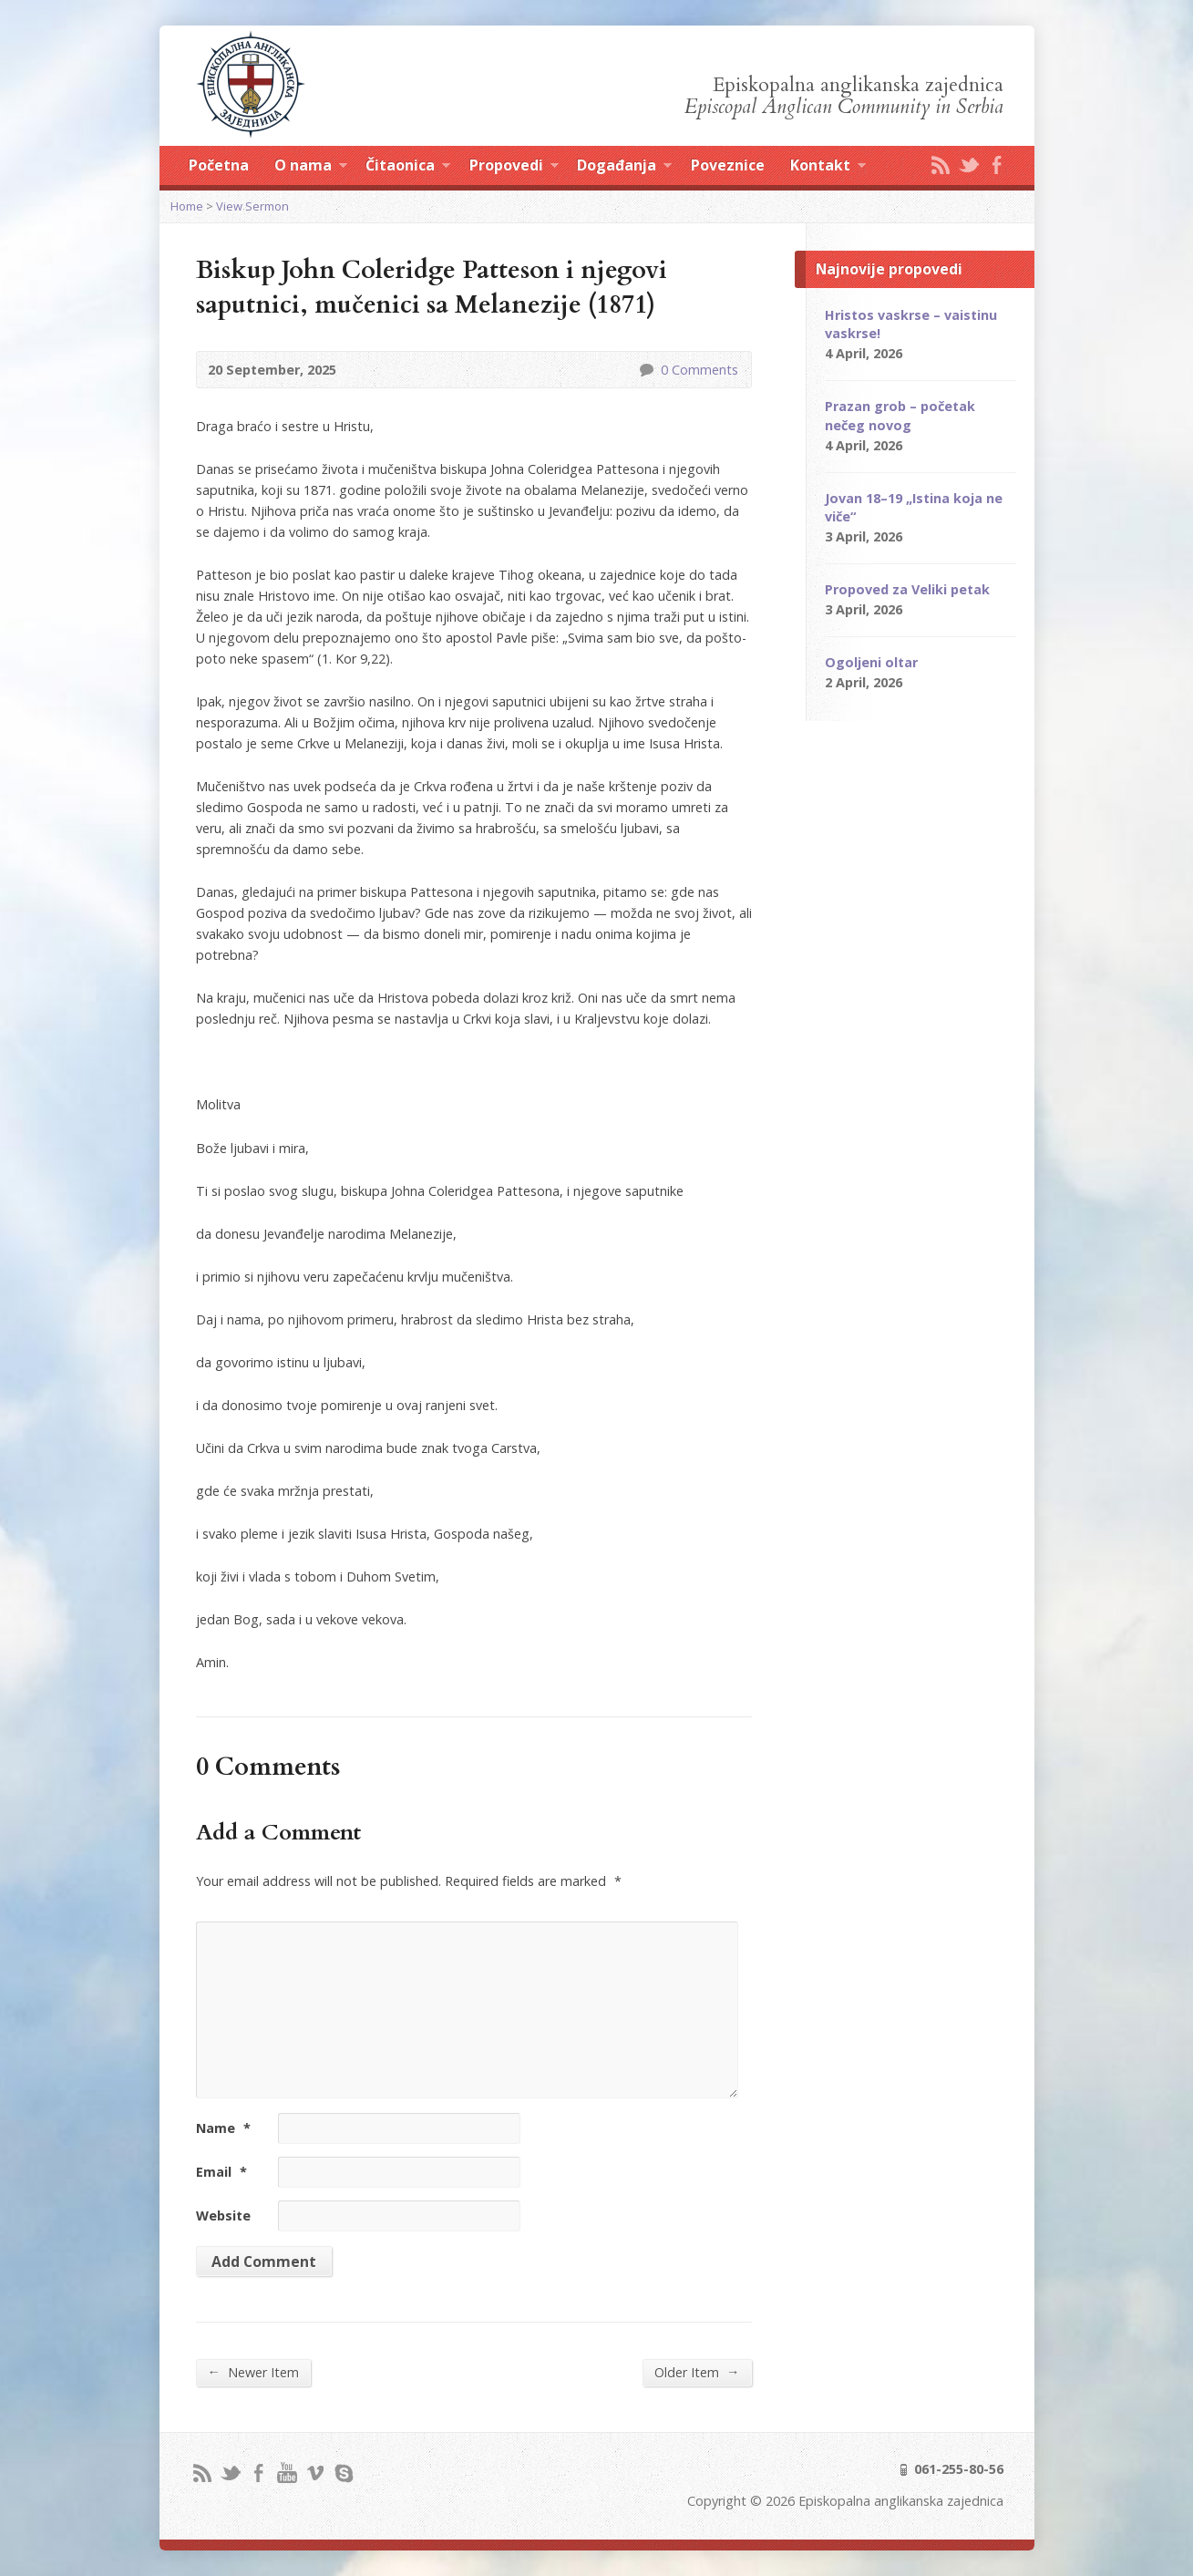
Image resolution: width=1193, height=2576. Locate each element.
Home (186, 206)
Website (223, 2215)
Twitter (968, 164)
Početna (219, 165)
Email (221, 2171)
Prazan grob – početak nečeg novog (900, 415)
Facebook (996, 164)
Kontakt (828, 167)
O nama (310, 167)
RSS (940, 164)
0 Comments (645, 369)
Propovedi (514, 167)
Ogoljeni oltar (871, 662)
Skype (343, 2472)
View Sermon (252, 206)
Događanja (624, 167)
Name (223, 2128)
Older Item (696, 2372)
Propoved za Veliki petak (907, 589)
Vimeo (314, 2472)
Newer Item (253, 2372)
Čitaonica (407, 167)
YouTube (286, 2472)
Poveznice (728, 165)
